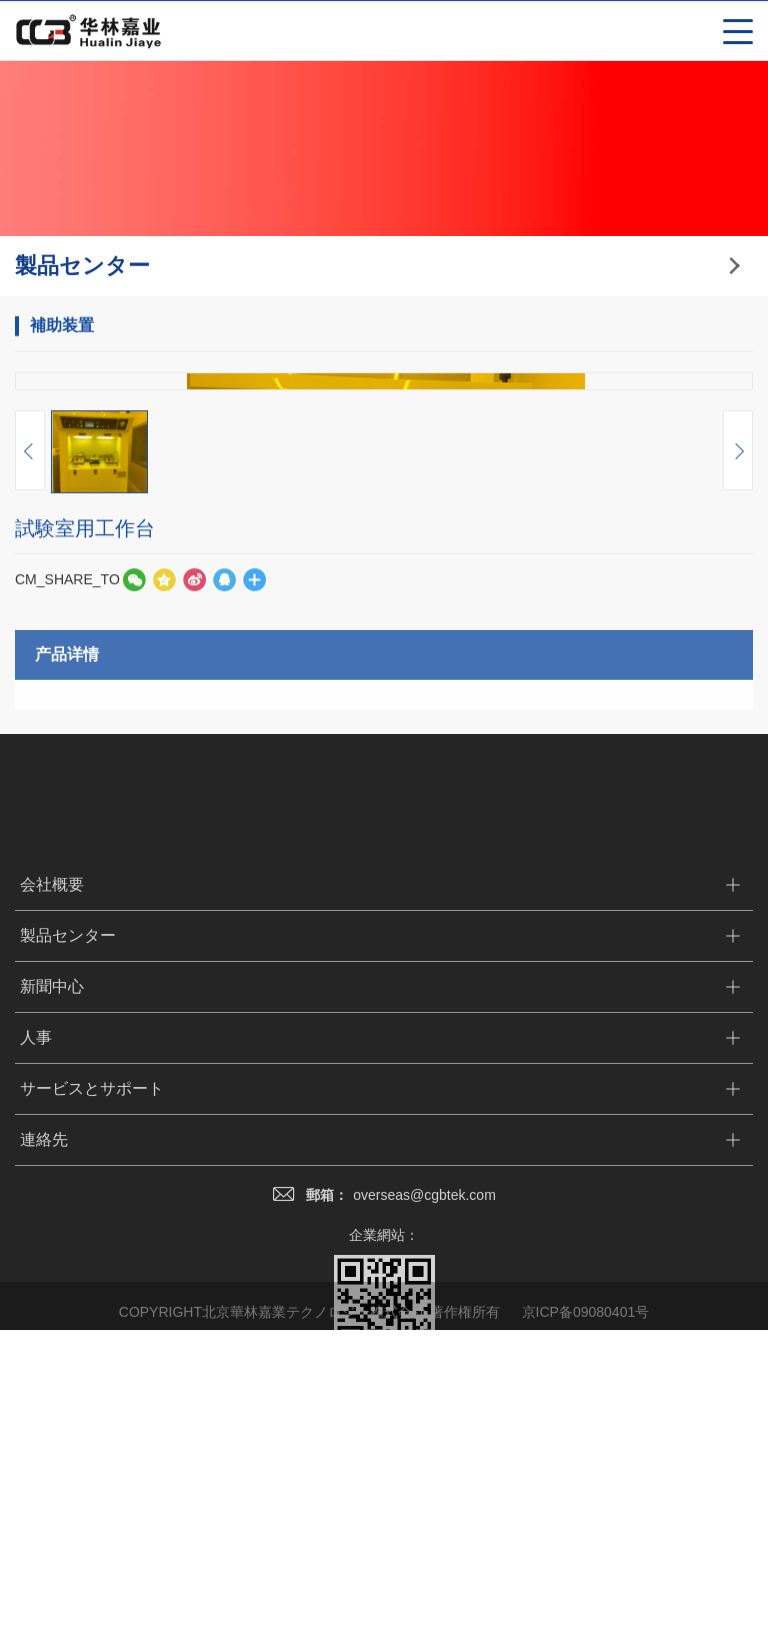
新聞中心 (52, 1462)
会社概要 (52, 1360)
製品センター (68, 1411)
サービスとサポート (92, 1564)
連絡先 (44, 1615)
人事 (36, 1513)
